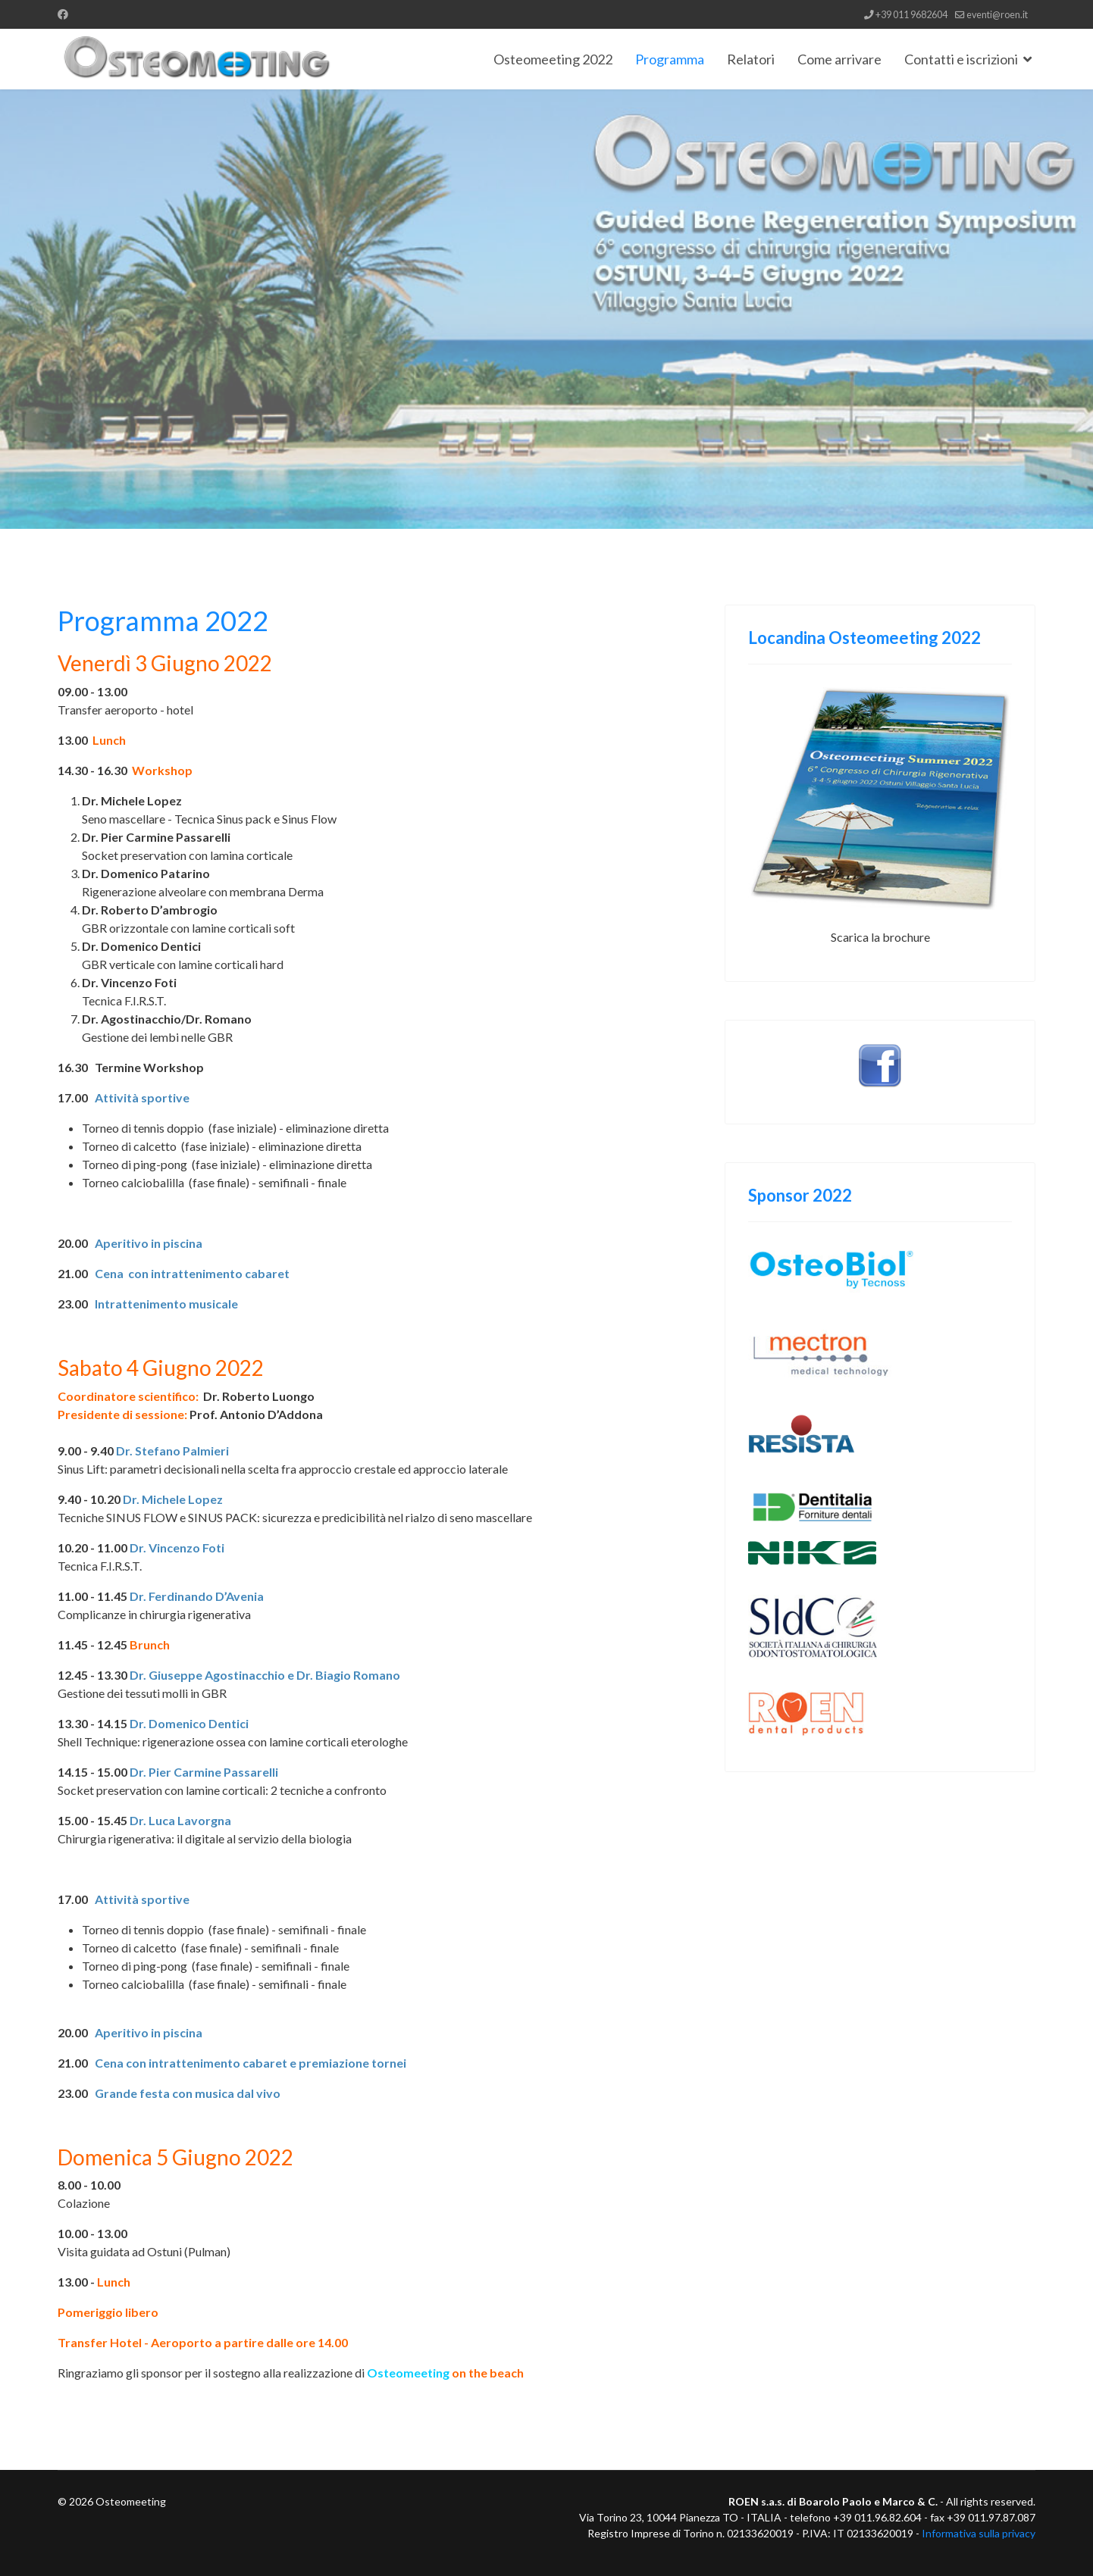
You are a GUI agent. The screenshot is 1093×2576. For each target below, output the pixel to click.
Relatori (751, 59)
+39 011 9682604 (911, 14)
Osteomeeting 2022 (552, 59)
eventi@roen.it (997, 14)
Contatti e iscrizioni (961, 59)
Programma (669, 59)
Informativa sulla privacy (978, 2533)
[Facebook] (63, 14)
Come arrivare (839, 59)
